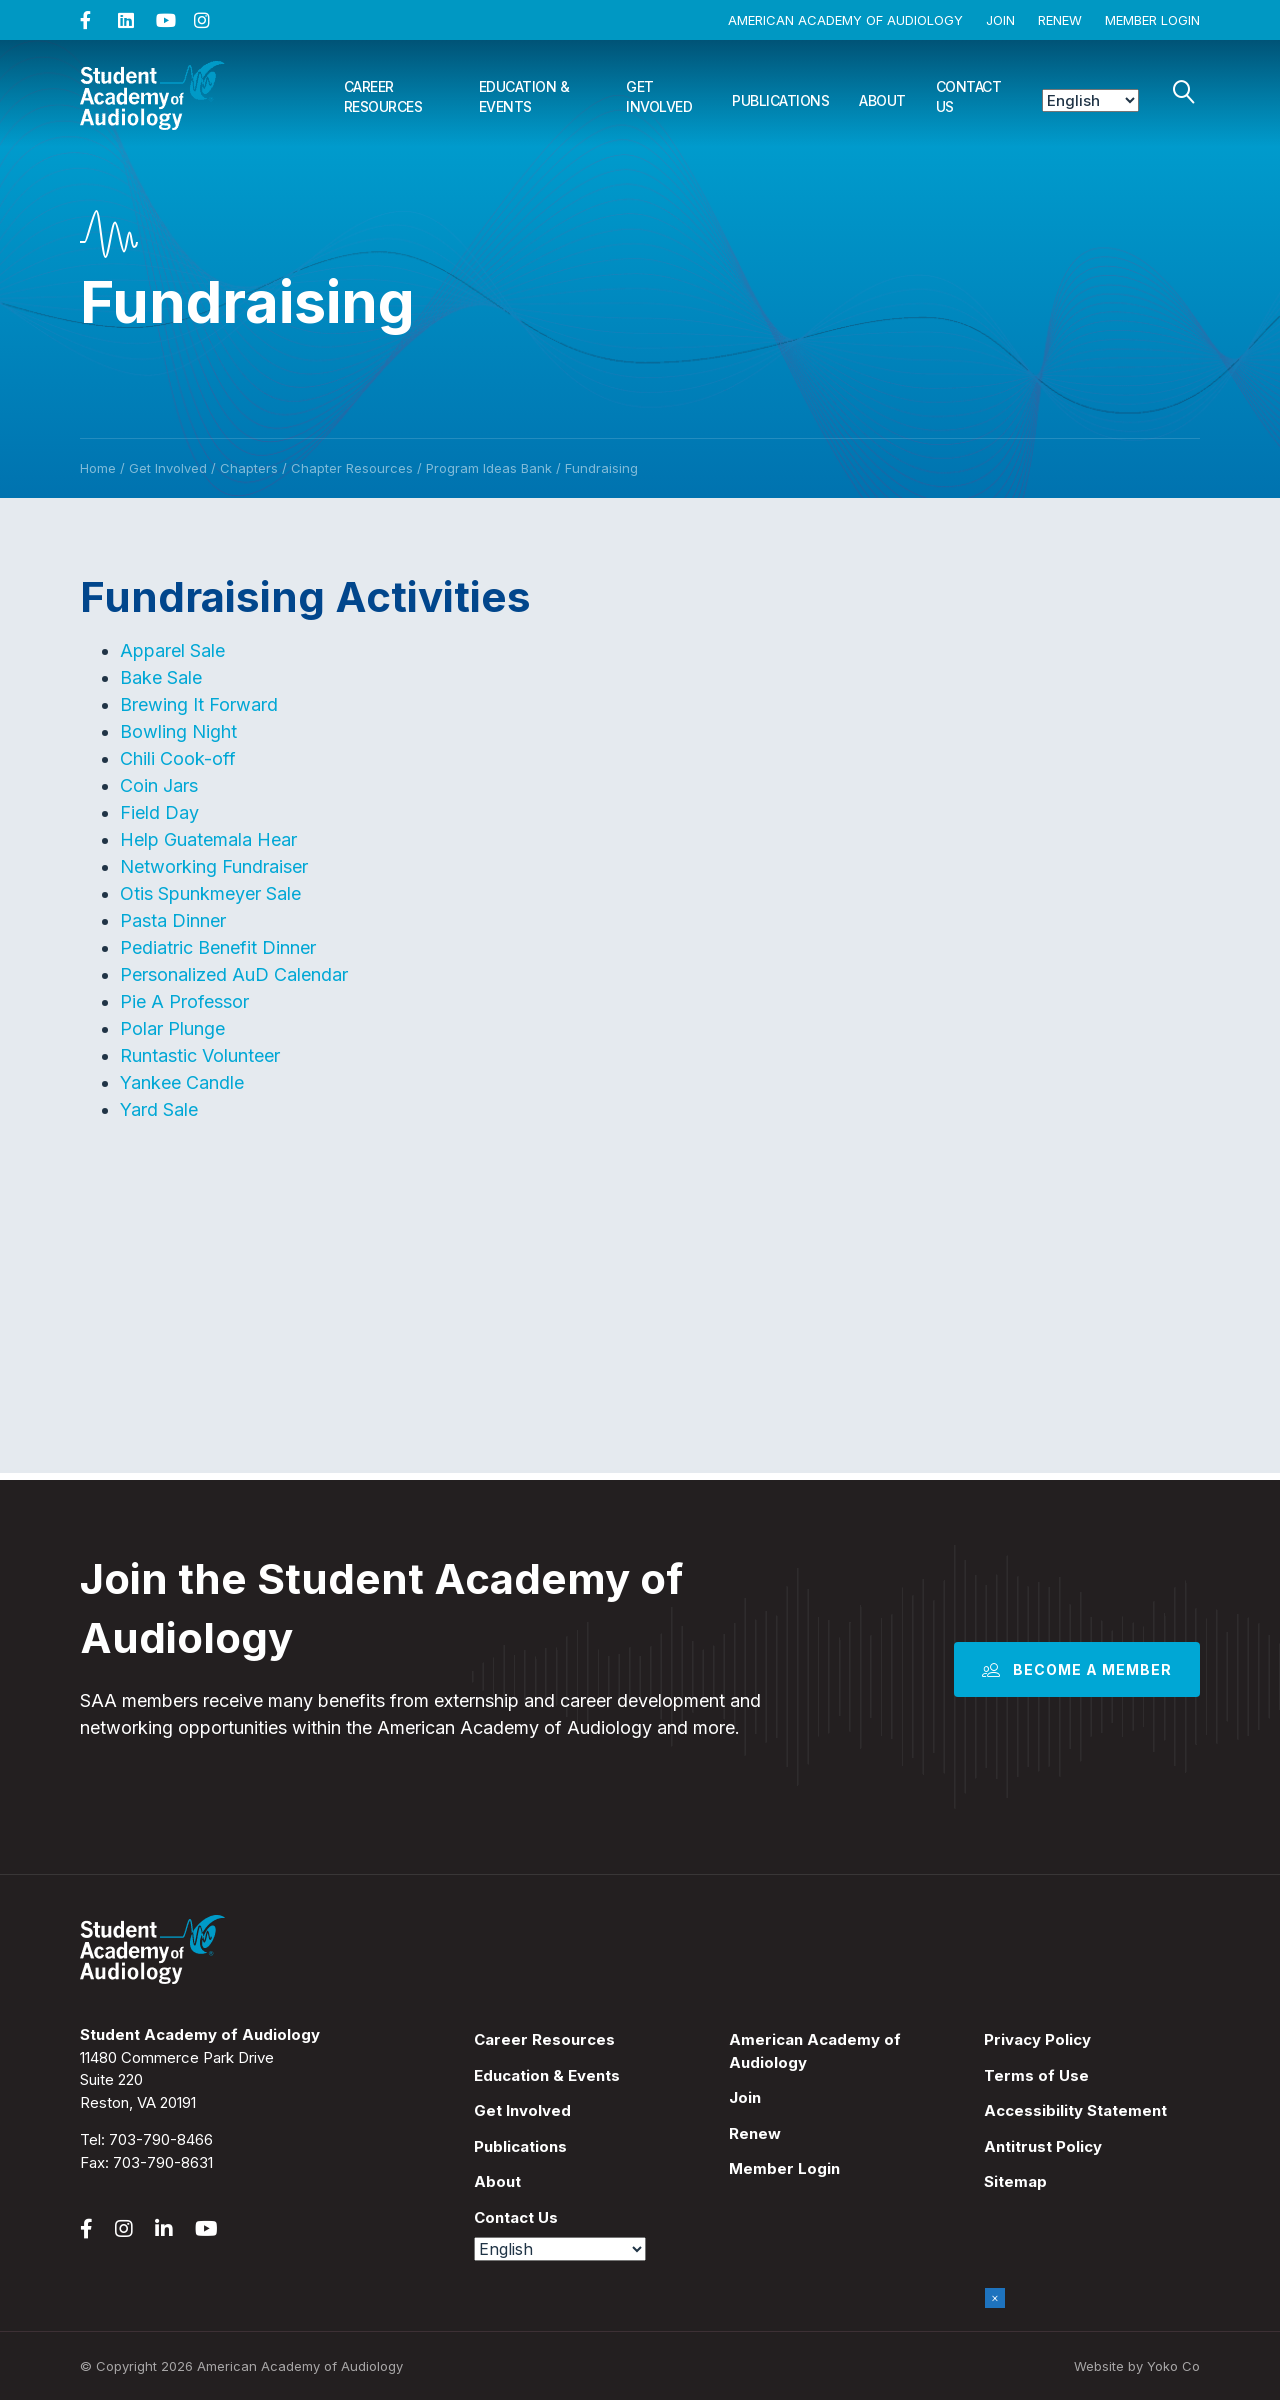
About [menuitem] (497, 2181)
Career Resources (383, 96)
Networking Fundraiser (214, 866)
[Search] (1184, 92)
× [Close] (995, 2297)
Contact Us (969, 96)
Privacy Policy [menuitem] (1037, 2039)
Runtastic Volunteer (200, 1055)
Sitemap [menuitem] (1015, 2181)
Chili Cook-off (178, 758)
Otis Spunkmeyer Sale (210, 893)
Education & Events (524, 96)
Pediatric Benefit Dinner (218, 947)
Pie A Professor (184, 1001)
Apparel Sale (172, 650)
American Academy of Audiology (845, 20)
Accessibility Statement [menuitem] (1075, 2110)
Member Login (1152, 20)
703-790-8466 (161, 2139)
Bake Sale (161, 677)
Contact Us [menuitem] (516, 2217)
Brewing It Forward (199, 704)
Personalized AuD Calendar (234, 974)
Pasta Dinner (173, 920)
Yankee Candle (182, 1082)
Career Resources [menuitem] (544, 2039)
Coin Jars (159, 785)
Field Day (159, 812)
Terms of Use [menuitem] (1036, 2075)
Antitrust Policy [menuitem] (1043, 2146)
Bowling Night (178, 731)
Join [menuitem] (745, 2097)
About (882, 100)
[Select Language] (1090, 100)
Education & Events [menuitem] (547, 2075)
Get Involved (659, 96)
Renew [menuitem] (755, 2133)
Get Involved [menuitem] (522, 2110)
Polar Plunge (172, 1028)
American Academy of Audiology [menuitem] (815, 2051)
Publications (780, 100)
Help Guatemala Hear (208, 839)
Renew (1060, 20)
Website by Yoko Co (1137, 2366)
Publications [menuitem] (520, 2146)
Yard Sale (159, 1109)
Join (1000, 20)
